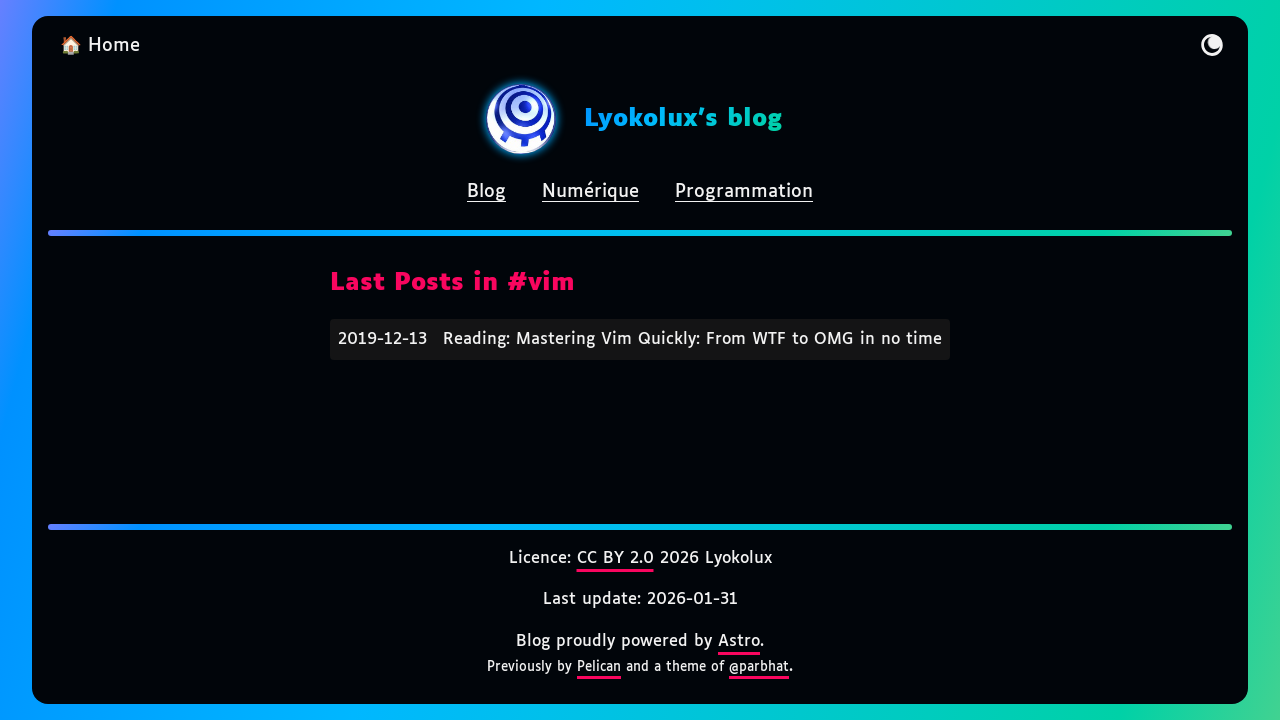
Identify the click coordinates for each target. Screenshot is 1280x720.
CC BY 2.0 (615, 558)
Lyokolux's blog (683, 119)
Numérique (590, 192)
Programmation (744, 192)
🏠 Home (100, 46)
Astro (739, 641)
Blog (486, 192)
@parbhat (759, 667)
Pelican (599, 667)
